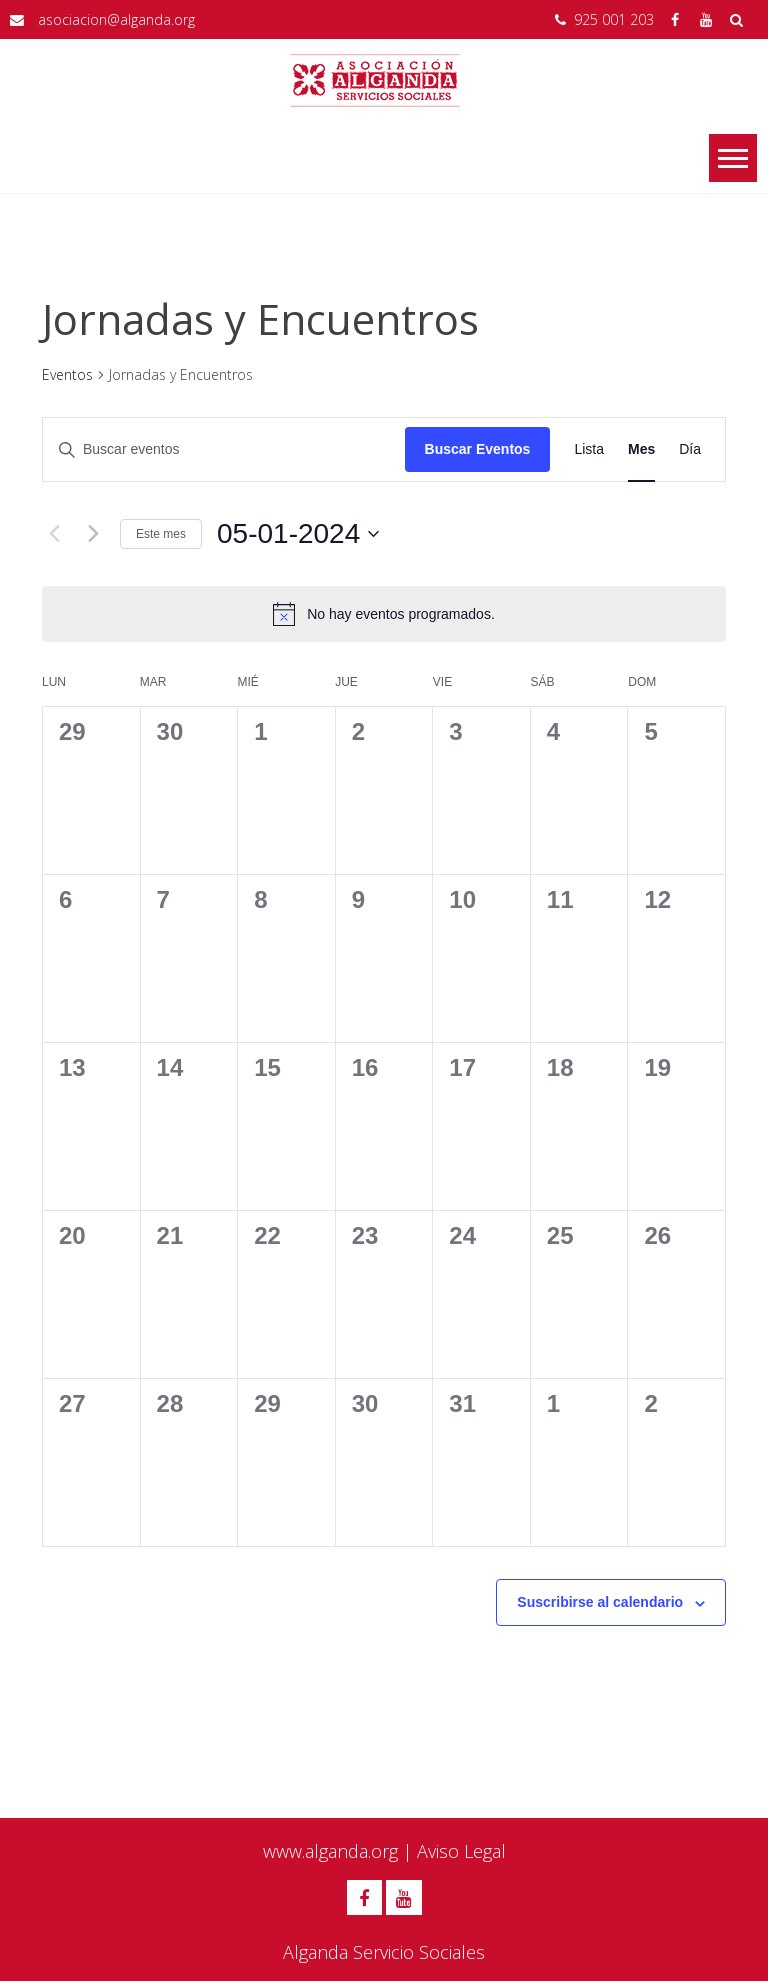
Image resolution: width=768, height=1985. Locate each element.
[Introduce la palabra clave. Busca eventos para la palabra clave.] (224, 449)
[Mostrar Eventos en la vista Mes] (641, 449)
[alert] (384, 614)
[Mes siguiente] (93, 534)
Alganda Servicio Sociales (384, 1956)
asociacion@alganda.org (116, 19)
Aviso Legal (461, 1851)
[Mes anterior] (54, 534)
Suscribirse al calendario (600, 1602)
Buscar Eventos (478, 449)
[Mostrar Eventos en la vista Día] (690, 449)
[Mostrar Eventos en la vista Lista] (589, 449)
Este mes (161, 534)
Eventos (67, 374)
